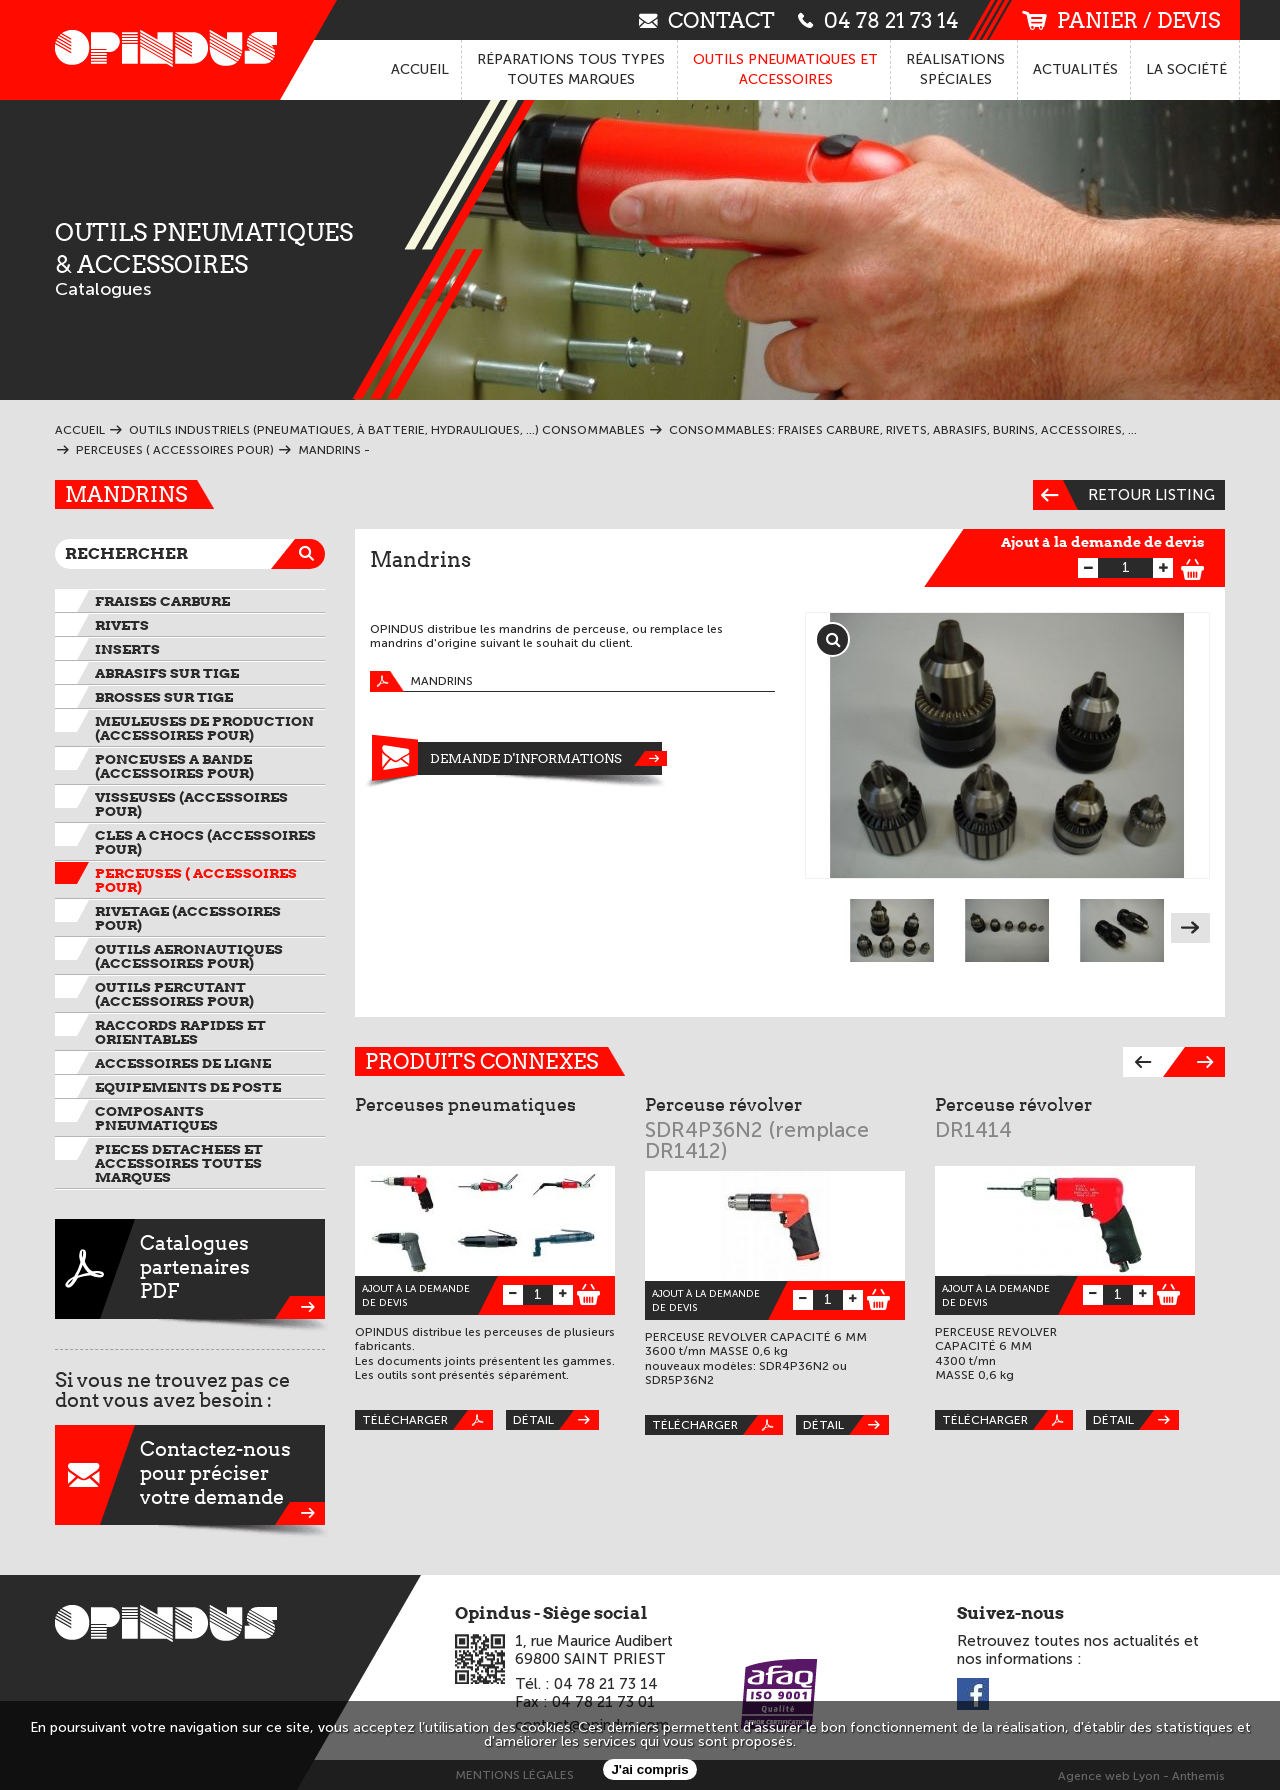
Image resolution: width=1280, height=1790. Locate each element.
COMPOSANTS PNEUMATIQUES (156, 1118)
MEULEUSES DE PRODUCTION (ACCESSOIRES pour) (204, 728)
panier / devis (1121, 20)
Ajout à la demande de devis (1103, 542)
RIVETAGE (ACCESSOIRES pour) (188, 918)
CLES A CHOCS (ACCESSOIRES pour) (205, 842)
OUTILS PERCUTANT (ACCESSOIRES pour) (174, 994)
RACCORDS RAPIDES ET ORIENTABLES (180, 1032)
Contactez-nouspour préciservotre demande (190, 1475)
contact (707, 19)
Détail (556, 1420)
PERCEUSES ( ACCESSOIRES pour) (196, 880)
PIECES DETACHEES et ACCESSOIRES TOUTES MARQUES (179, 1163)
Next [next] (1190, 928)
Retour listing (1124, 495)
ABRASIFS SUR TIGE (167, 673)
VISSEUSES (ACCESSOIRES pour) (191, 804)
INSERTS (127, 649)
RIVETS (122, 625)
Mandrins (421, 681)
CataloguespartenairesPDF (190, 1269)
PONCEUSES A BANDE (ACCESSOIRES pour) (174, 766)
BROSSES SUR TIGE (164, 697)
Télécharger (427, 1420)
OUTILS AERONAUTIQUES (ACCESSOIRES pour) (189, 956)
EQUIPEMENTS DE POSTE (188, 1087)
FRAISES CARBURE (162, 601)
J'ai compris (649, 1769)
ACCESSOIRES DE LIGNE (183, 1063)
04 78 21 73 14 (878, 19)
